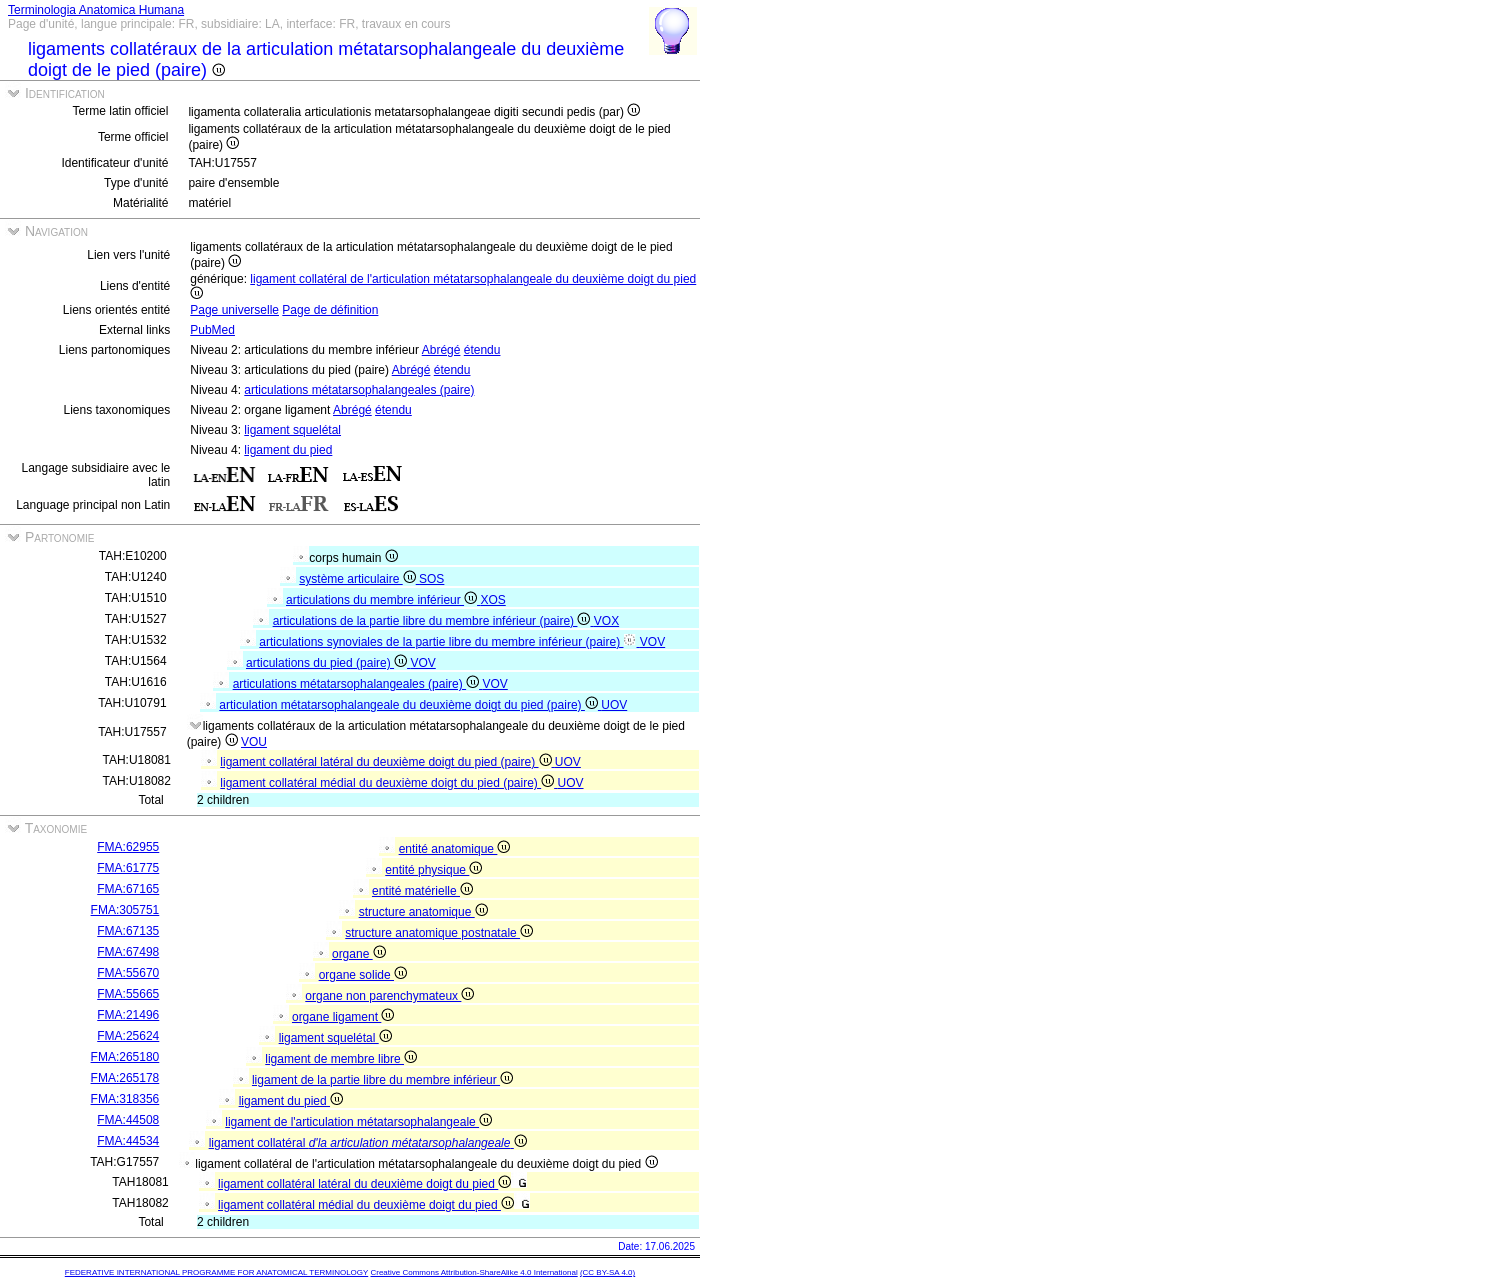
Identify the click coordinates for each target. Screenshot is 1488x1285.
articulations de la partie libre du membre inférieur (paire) (433, 621)
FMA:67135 (128, 931)
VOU (254, 742)
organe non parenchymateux (389, 996)
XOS (492, 600)
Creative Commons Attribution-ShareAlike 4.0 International (473, 1272)
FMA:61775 (128, 868)
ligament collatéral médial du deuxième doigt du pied (366, 1205)
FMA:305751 (125, 910)
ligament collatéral (368, 1143)
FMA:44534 (128, 1141)
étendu (482, 350)
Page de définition (330, 310)
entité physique (433, 870)
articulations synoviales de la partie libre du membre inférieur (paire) (449, 642)
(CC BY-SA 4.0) (607, 1272)
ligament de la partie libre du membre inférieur (382, 1080)
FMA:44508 (128, 1120)
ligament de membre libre (341, 1059)
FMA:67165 (128, 889)
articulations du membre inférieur (383, 600)
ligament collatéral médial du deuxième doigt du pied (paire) (388, 783)
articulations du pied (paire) (328, 663)
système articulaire (359, 579)
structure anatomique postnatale (439, 933)
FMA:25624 (128, 1036)
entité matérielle (422, 891)
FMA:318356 (125, 1099)
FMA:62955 (128, 847)
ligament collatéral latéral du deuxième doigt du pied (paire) (387, 762)
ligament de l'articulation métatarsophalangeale (358, 1122)
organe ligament (343, 1017)
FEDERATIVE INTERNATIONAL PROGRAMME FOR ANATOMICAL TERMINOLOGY (216, 1272)
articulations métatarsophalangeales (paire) (359, 390)
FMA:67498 (128, 952)
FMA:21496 (128, 1015)
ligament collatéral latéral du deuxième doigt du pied (364, 1184)
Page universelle (234, 310)
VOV (652, 642)
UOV (614, 705)
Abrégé (441, 350)
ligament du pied (288, 450)
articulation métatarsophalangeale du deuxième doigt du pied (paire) (410, 705)
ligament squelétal (292, 430)
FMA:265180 (125, 1057)
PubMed (212, 330)
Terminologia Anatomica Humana (96, 10)
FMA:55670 (128, 973)
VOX (606, 621)
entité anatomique (455, 849)
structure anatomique (423, 912)
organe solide (363, 975)
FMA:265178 (125, 1078)
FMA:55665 (128, 994)
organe (359, 954)
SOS (431, 579)
